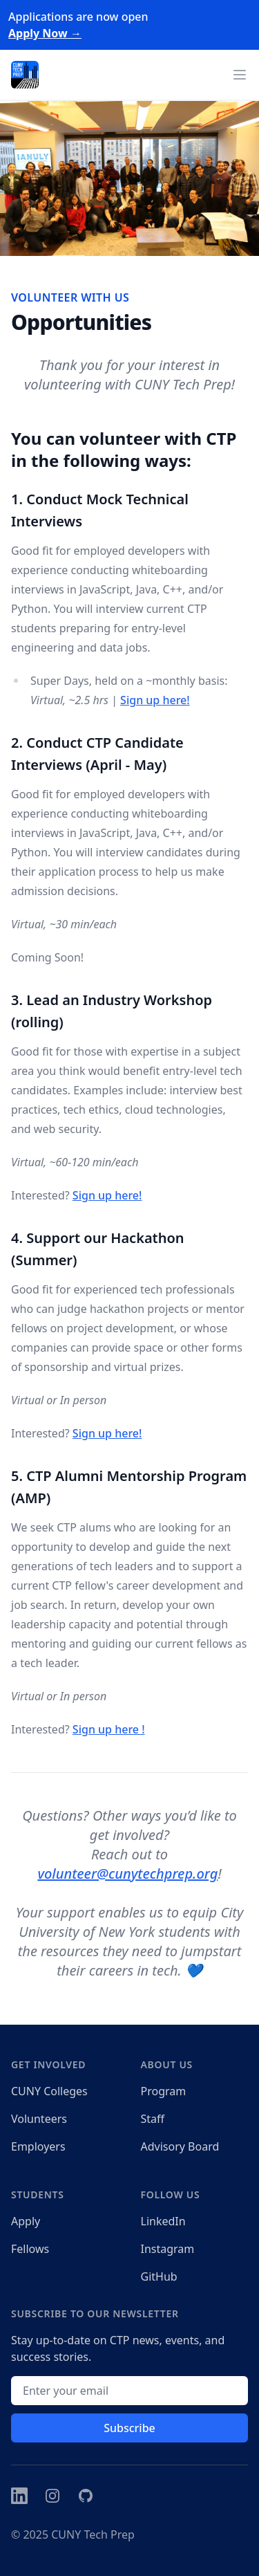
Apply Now (44, 33)
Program (163, 2091)
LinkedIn (163, 2221)
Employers (38, 2146)
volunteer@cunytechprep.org (127, 1873)
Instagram (168, 2248)
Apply (25, 2221)
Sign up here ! (109, 1729)
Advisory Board (180, 2146)
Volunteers (39, 2118)
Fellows (30, 2248)
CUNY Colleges (49, 2091)
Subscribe (129, 2428)
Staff (153, 2118)
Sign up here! (155, 700)
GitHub (159, 2276)
